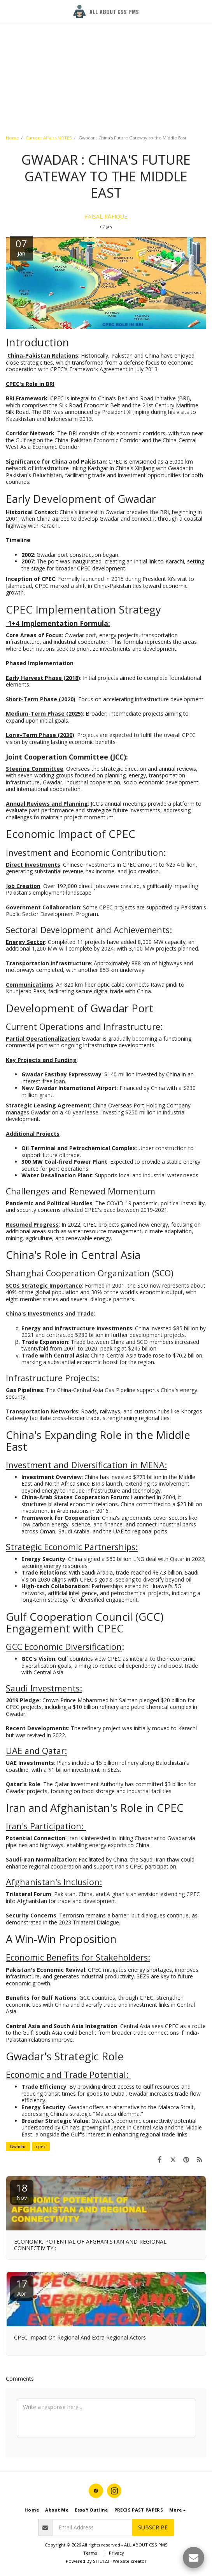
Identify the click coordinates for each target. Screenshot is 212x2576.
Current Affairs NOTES (49, 138)
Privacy (116, 2553)
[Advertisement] (103, 54)
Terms (90, 2553)
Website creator (130, 2561)
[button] (8, 11)
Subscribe (153, 2527)
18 (21, 2191)
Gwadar (18, 2146)
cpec (41, 2146)
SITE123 (101, 2561)
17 (21, 2287)
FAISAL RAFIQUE (106, 216)
